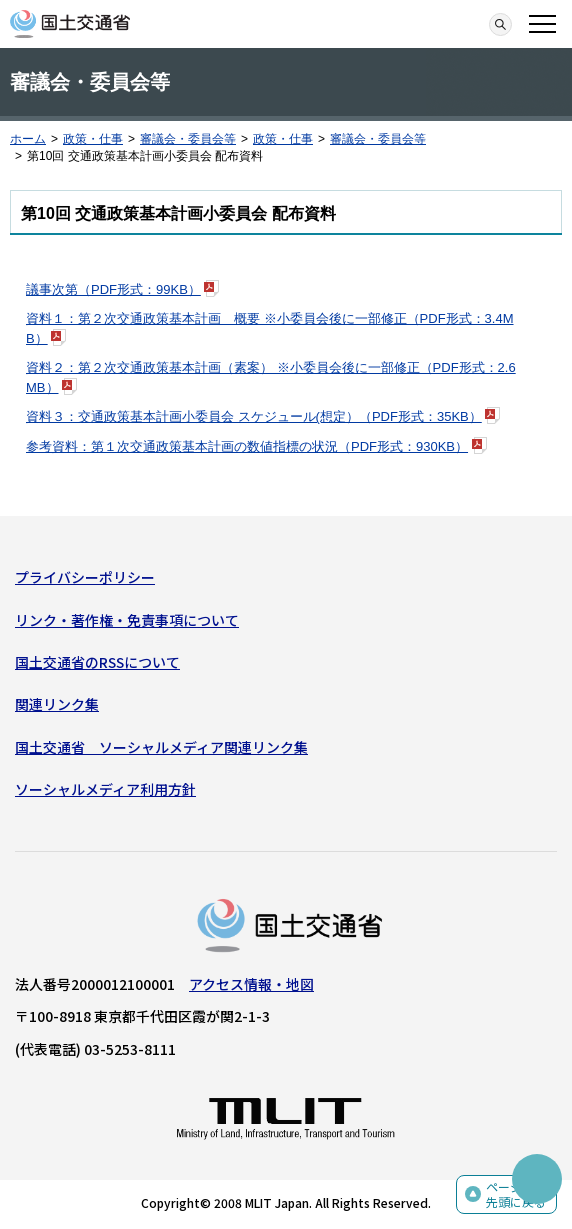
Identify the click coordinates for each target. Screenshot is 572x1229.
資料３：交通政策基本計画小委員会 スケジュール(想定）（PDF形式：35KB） (254, 416)
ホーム (28, 139)
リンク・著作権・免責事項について (127, 620)
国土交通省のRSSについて (97, 662)
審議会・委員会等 (188, 139)
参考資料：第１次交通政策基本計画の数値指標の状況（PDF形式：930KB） (247, 446)
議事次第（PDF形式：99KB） (113, 289)
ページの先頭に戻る (516, 1194)
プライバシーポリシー (85, 577)
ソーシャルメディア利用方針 (105, 789)
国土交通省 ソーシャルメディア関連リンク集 (161, 747)
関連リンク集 (57, 704)
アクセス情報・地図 (251, 984)
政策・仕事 (93, 139)
